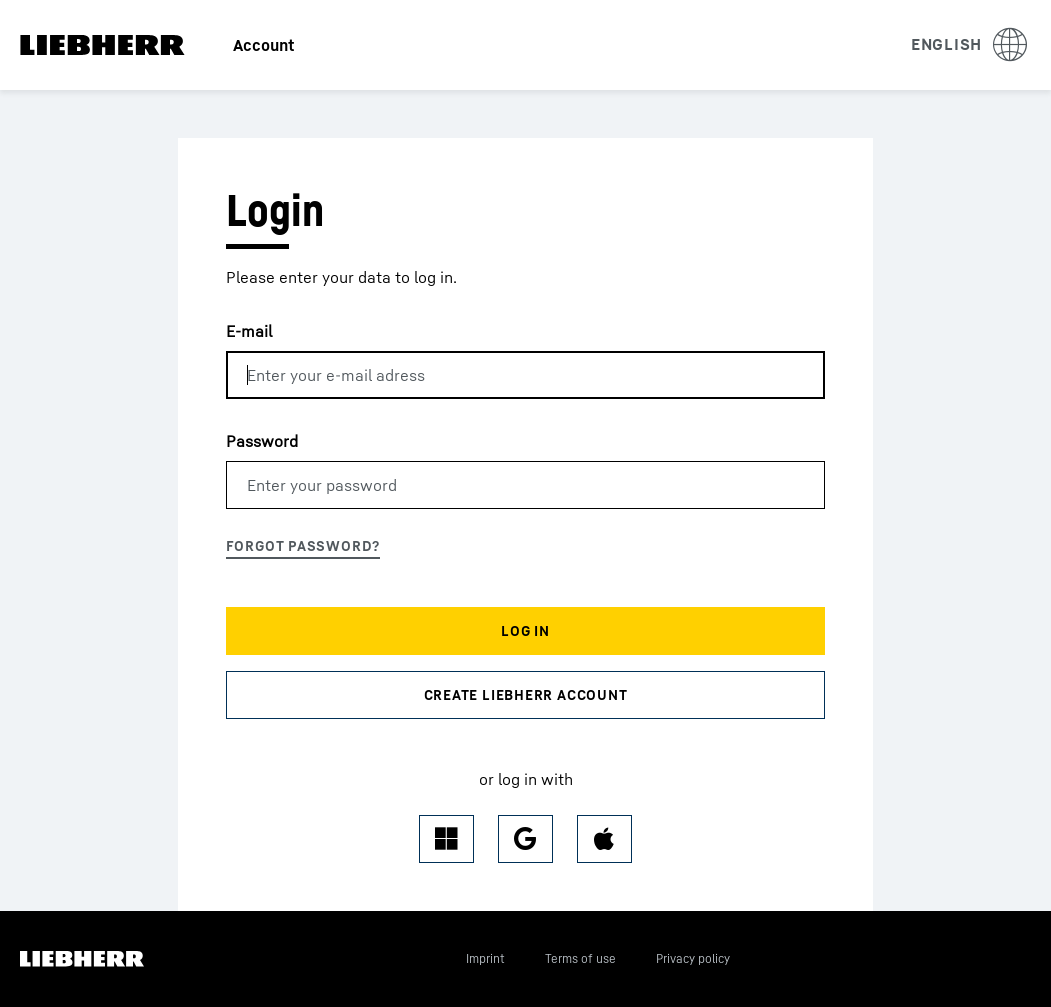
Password (262, 441)
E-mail (249, 331)
